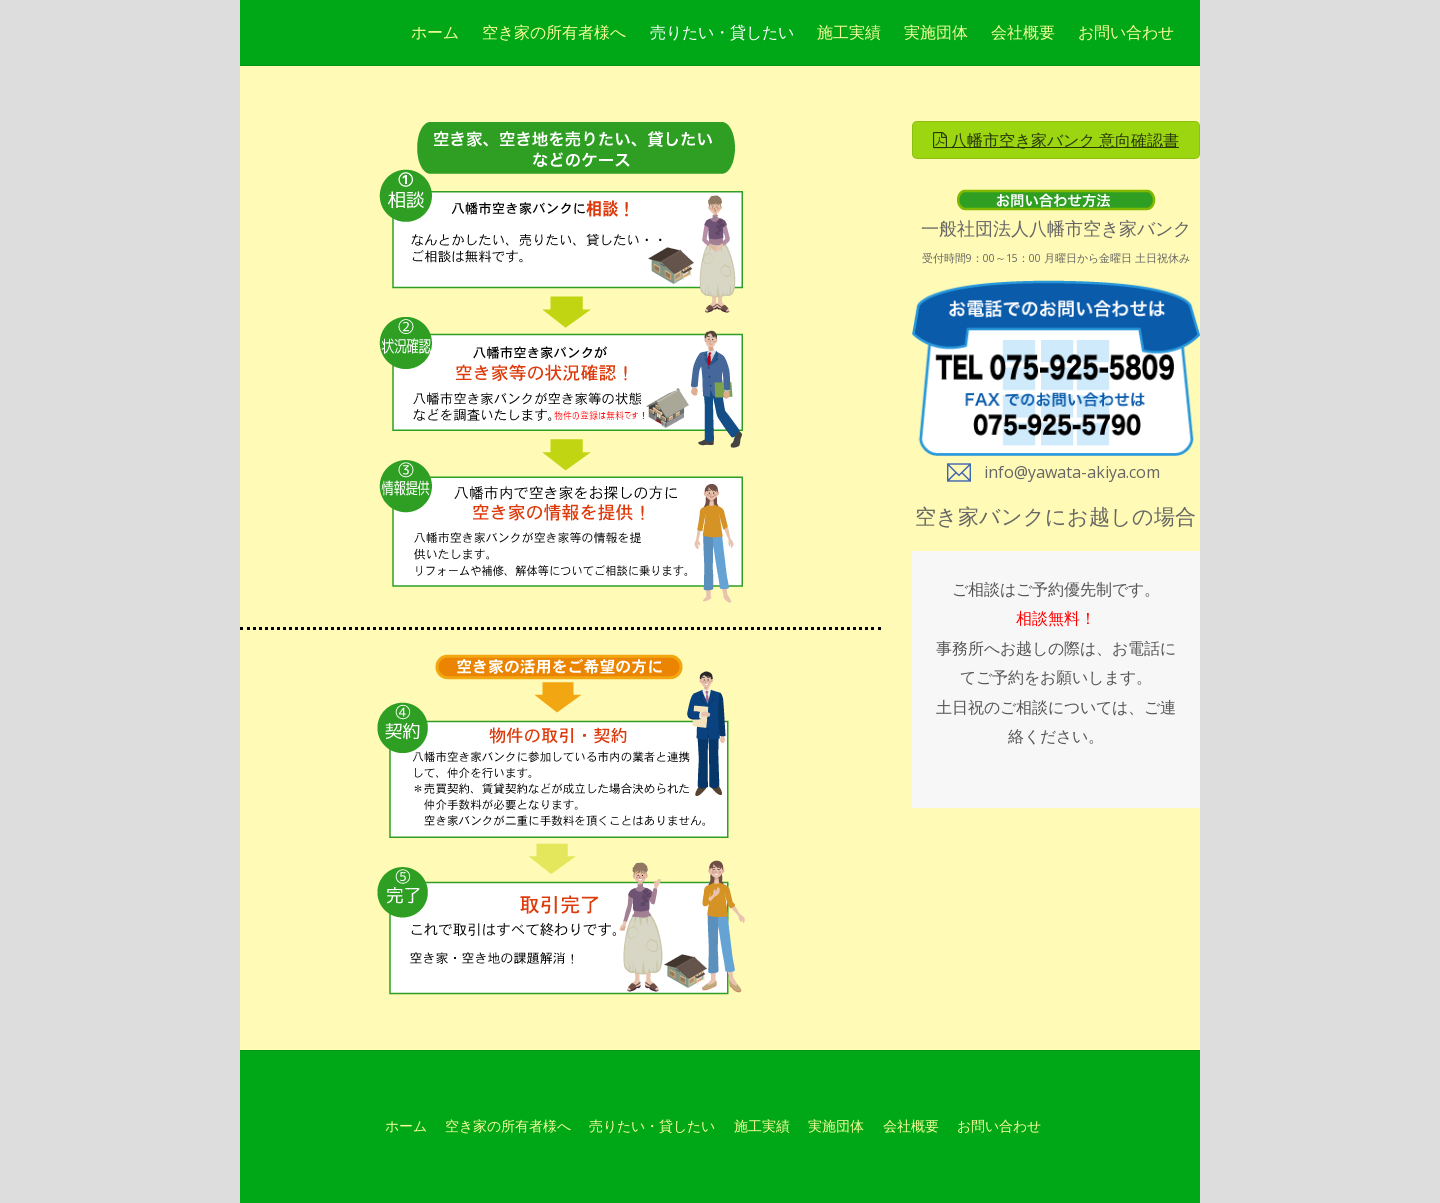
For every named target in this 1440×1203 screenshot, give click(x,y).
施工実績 (849, 32)
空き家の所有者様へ (554, 32)
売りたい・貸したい (722, 32)
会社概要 (1023, 32)
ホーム (435, 32)
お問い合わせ (1126, 32)
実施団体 (936, 32)
